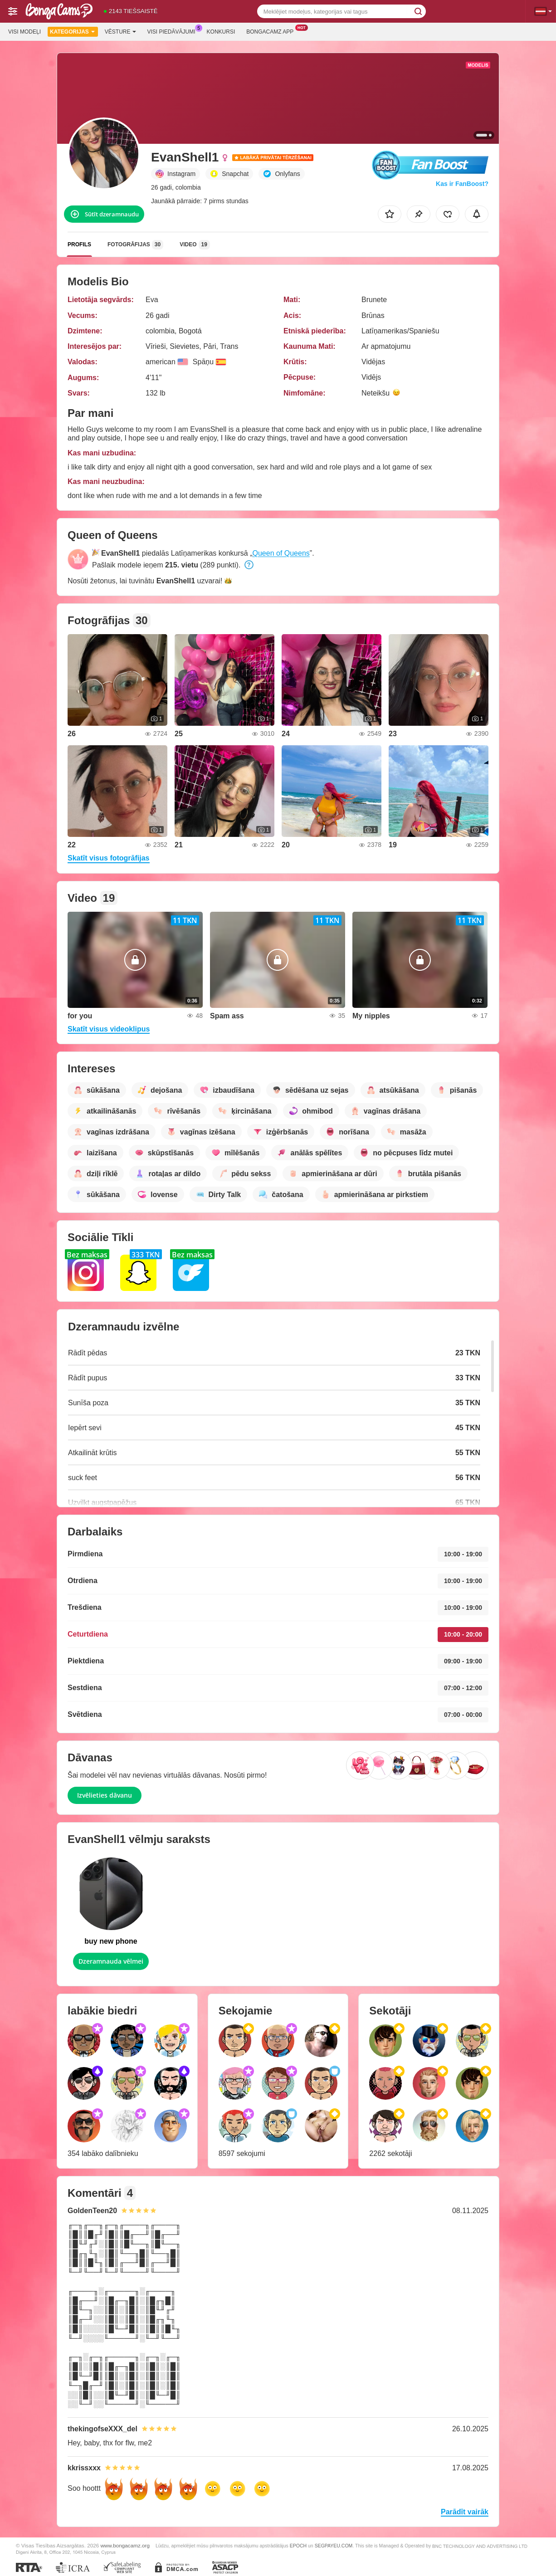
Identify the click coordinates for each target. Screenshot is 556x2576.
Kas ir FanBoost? (462, 183)
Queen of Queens (281, 553)
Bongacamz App (272, 31)
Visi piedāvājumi (173, 31)
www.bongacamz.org (125, 2545)
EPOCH (298, 2545)
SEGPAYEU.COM (334, 2545)
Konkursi (221, 32)
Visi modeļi (24, 32)
